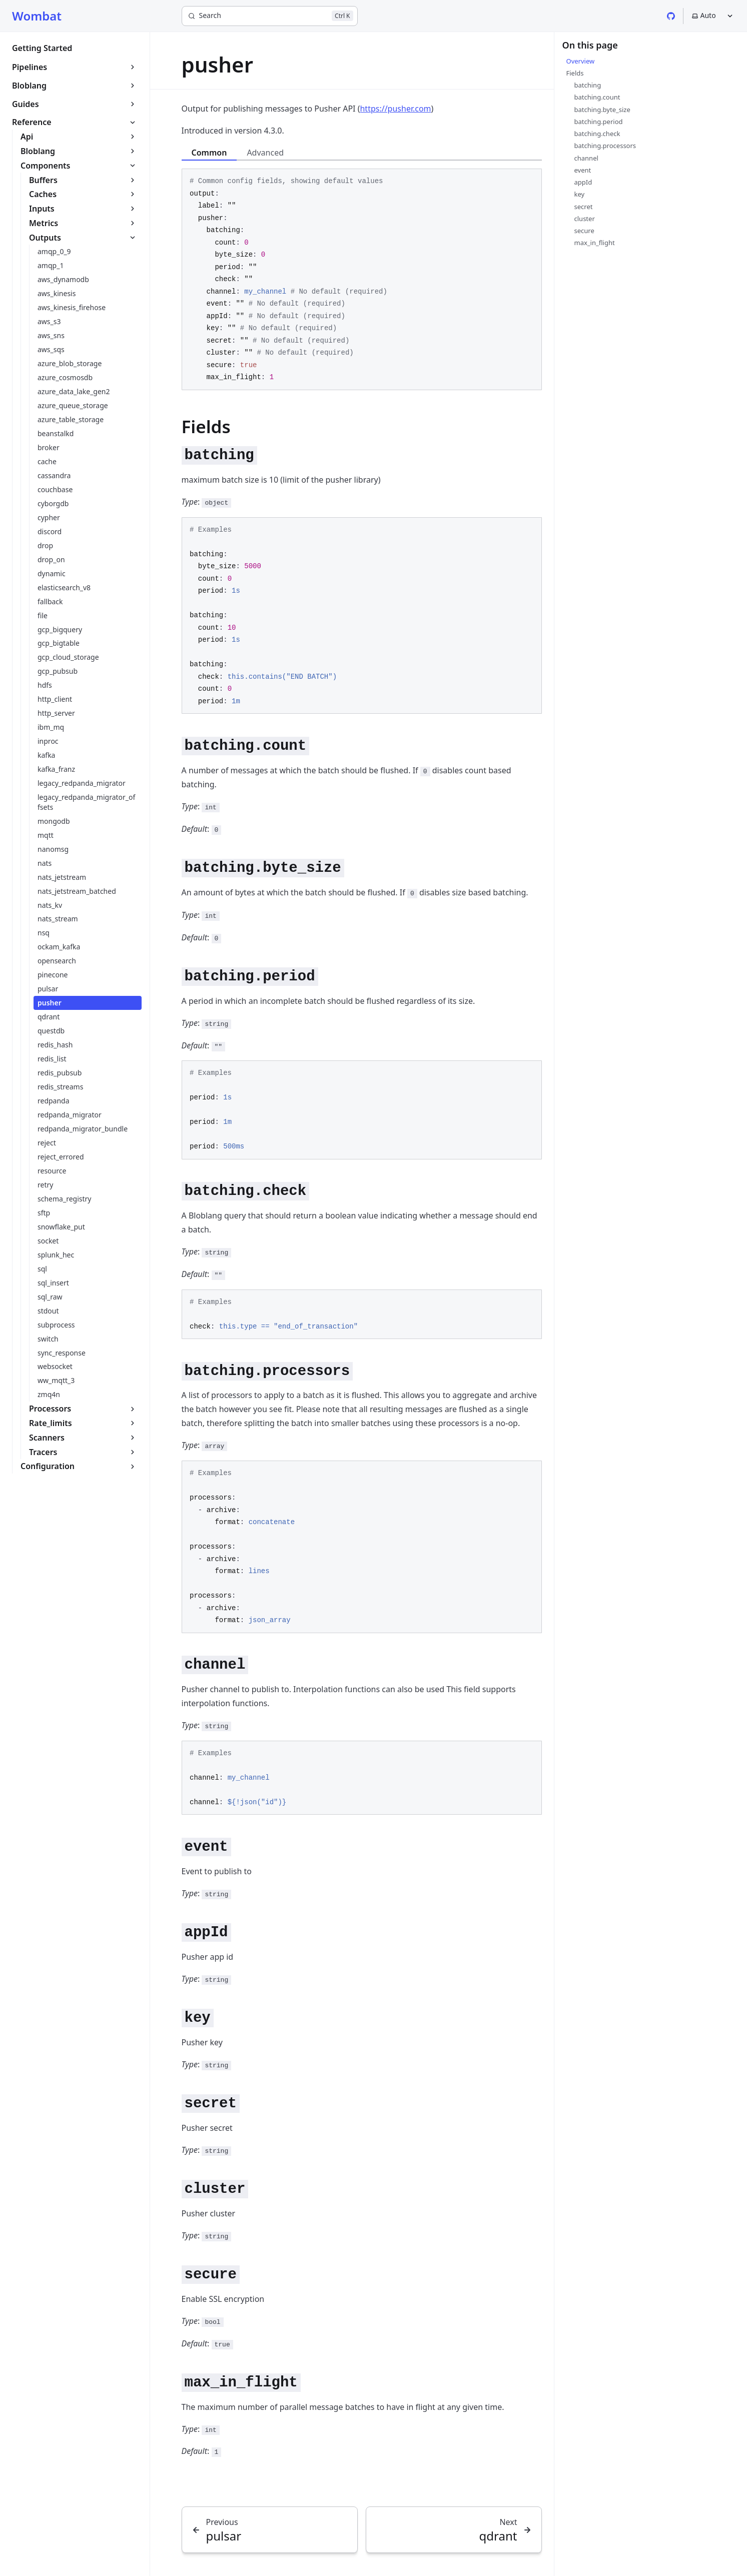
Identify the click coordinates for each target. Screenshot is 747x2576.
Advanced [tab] (265, 152)
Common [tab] (209, 152)
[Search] (270, 16)
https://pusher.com (395, 108)
